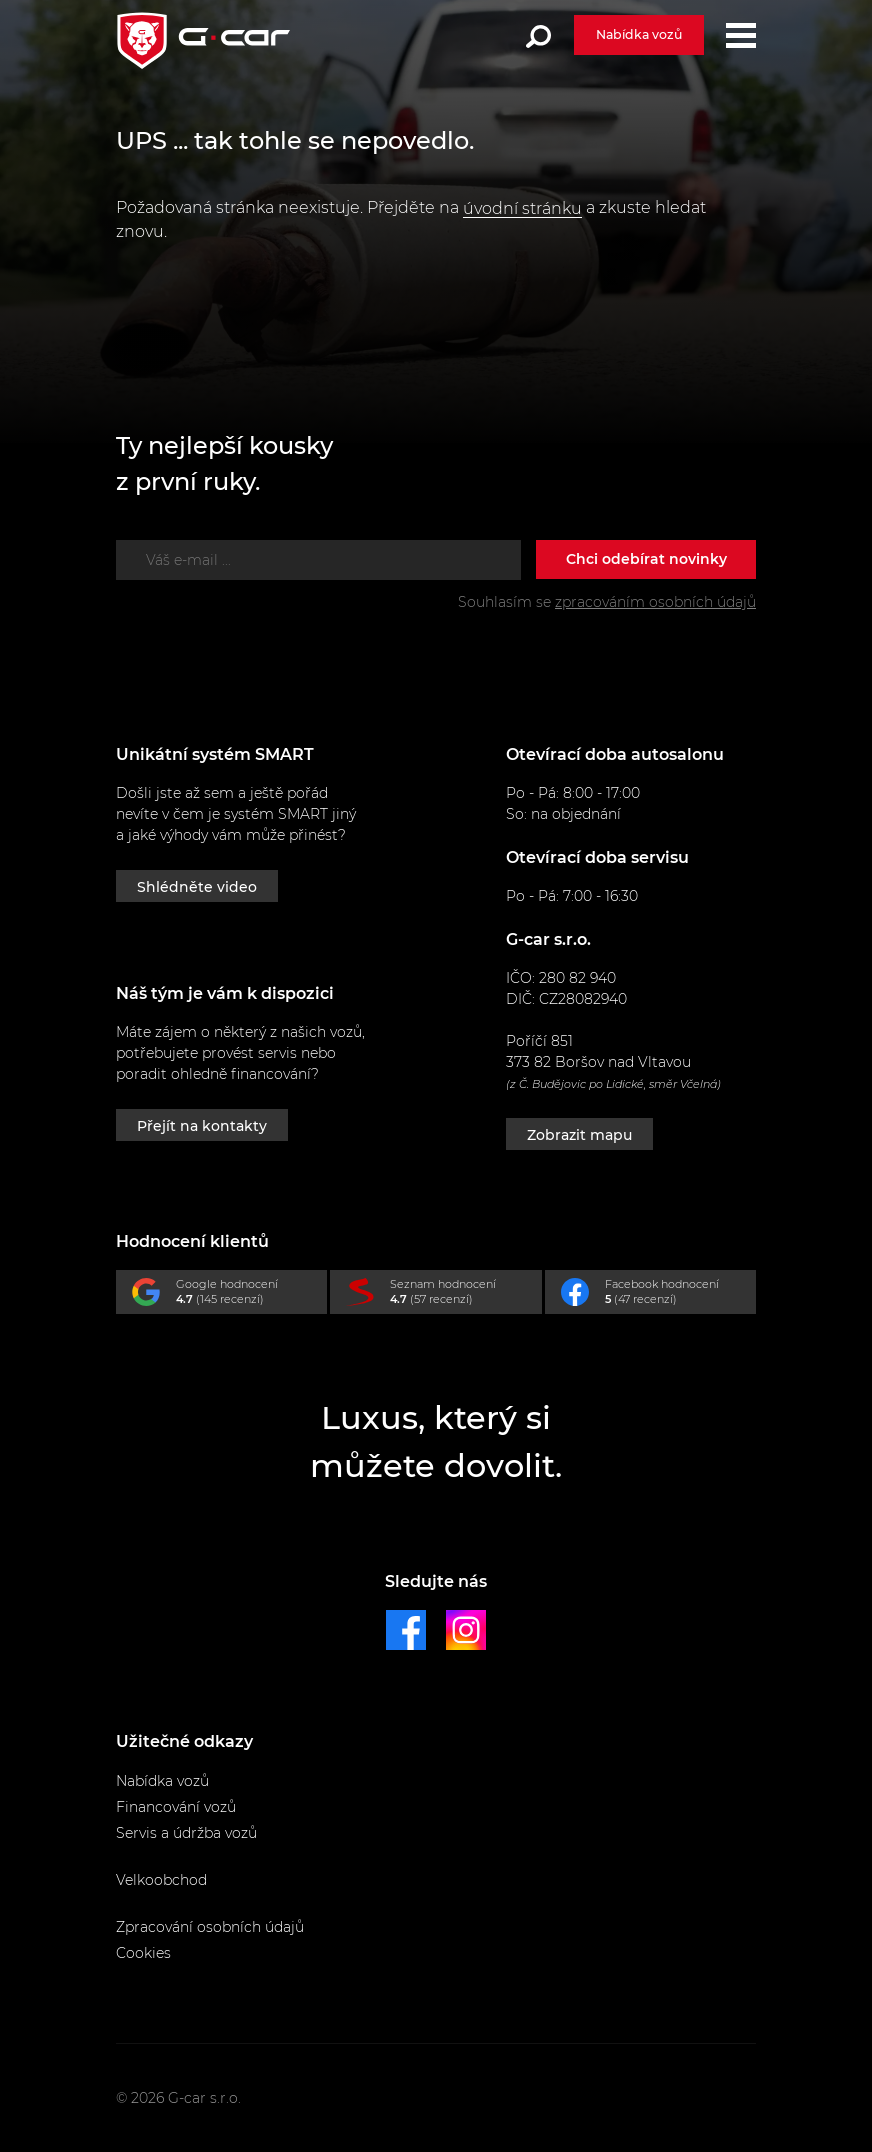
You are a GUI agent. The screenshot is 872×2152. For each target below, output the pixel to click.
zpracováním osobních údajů (655, 602)
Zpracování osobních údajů (210, 1927)
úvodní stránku (522, 208)
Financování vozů (176, 1807)
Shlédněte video (197, 887)
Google (229, 1295)
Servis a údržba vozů (186, 1833)
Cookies (143, 1953)
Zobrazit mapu (579, 1135)
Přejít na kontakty (202, 1126)
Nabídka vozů (639, 34)
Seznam (443, 1295)
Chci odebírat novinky (646, 559)
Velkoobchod (161, 1880)
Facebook (658, 1295)
